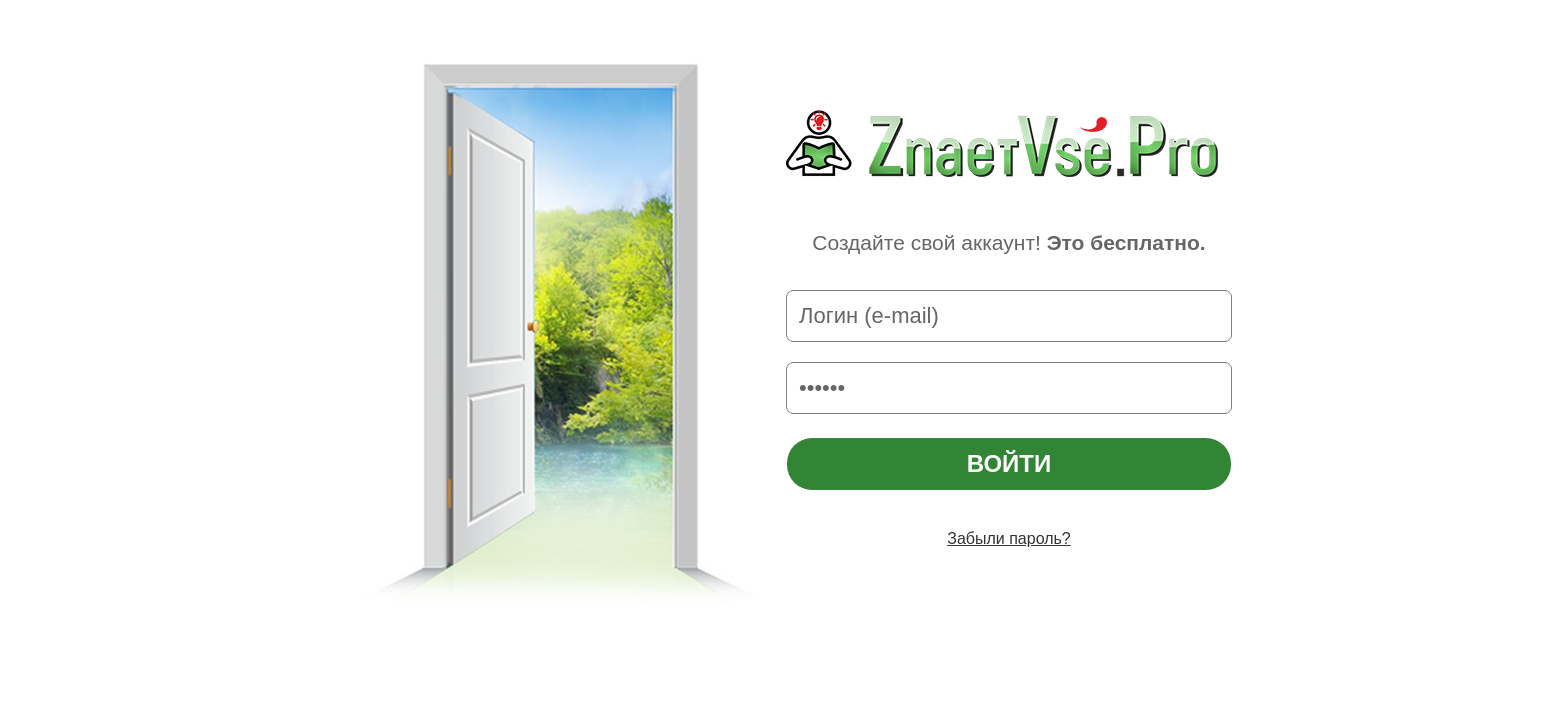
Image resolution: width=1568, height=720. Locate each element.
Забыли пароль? (1009, 538)
